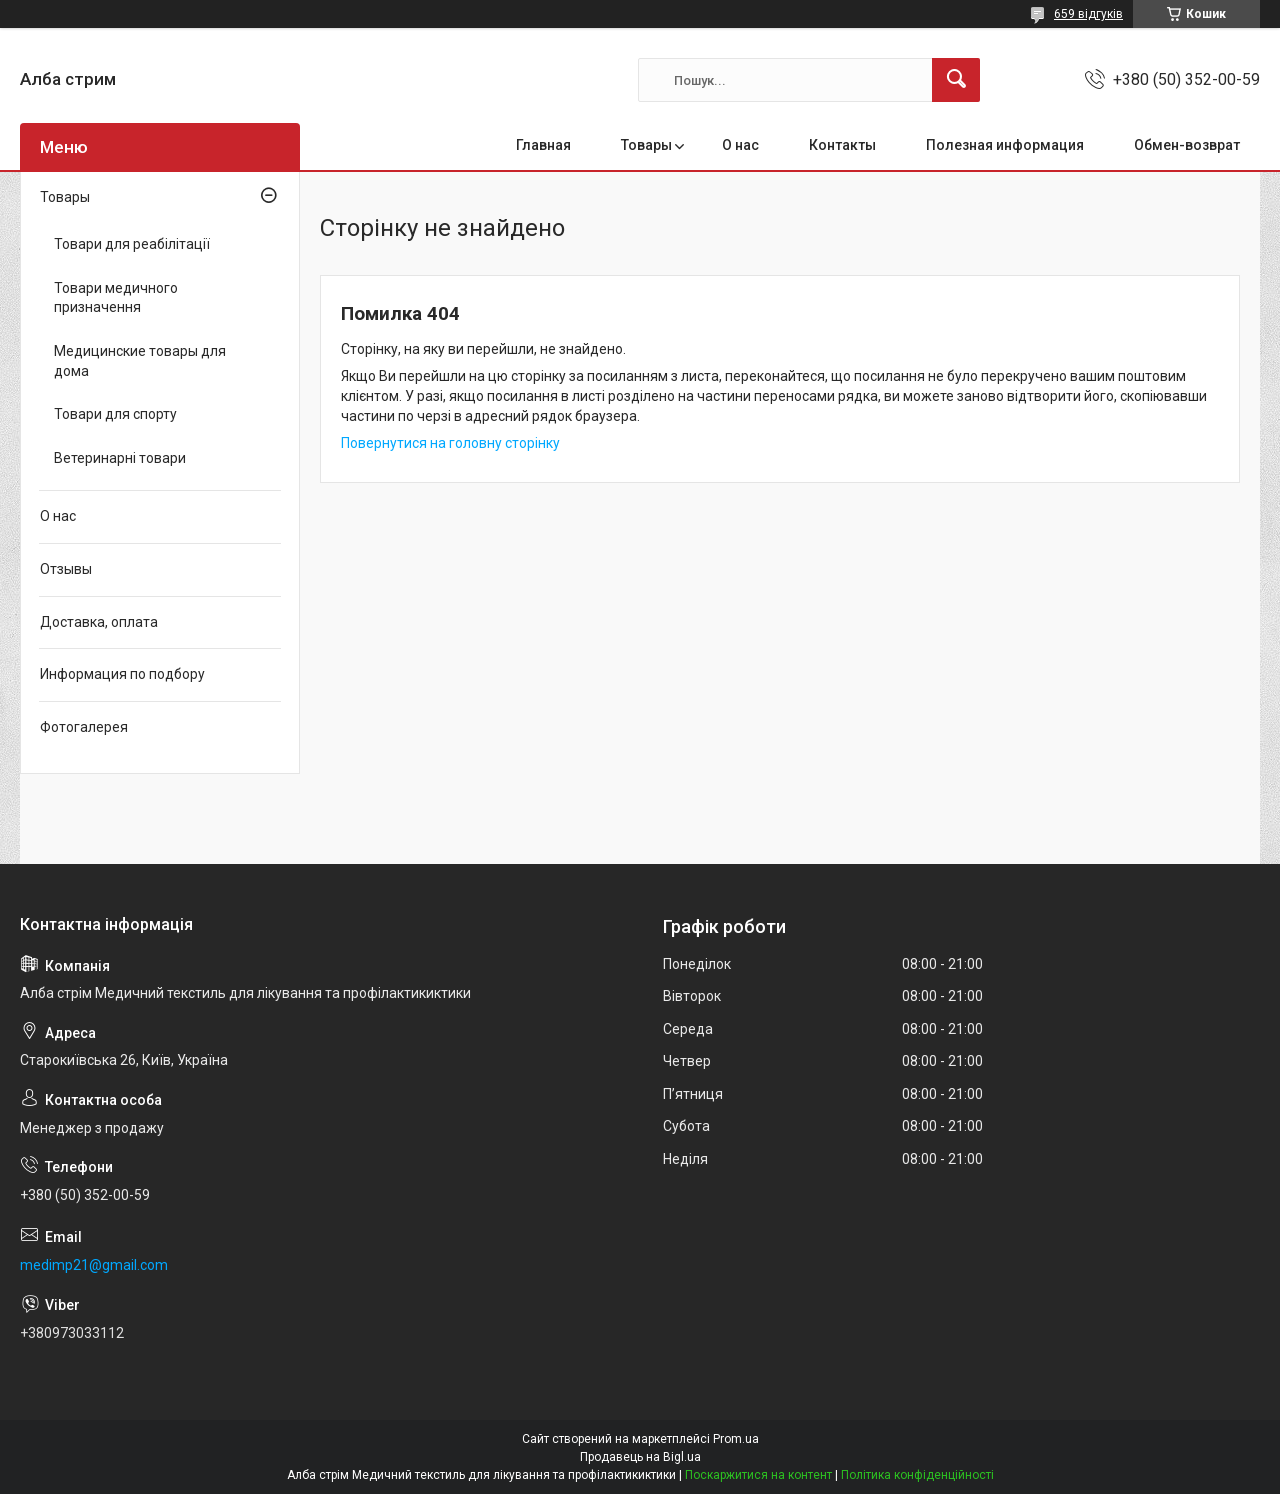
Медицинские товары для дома (140, 361)
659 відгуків (1088, 14)
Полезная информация (1005, 145)
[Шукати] (956, 80)
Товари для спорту (115, 414)
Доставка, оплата (99, 622)
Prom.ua (736, 1439)
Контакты (842, 145)
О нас (740, 145)
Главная (543, 145)
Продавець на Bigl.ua (640, 1457)
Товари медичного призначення (116, 298)
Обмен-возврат (1187, 145)
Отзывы (66, 569)
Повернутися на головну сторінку (450, 443)
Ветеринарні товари (120, 458)
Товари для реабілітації (132, 244)
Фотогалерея (84, 727)
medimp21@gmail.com (94, 1265)
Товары (646, 145)
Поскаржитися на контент (758, 1475)
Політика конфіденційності (917, 1475)
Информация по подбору (122, 674)
